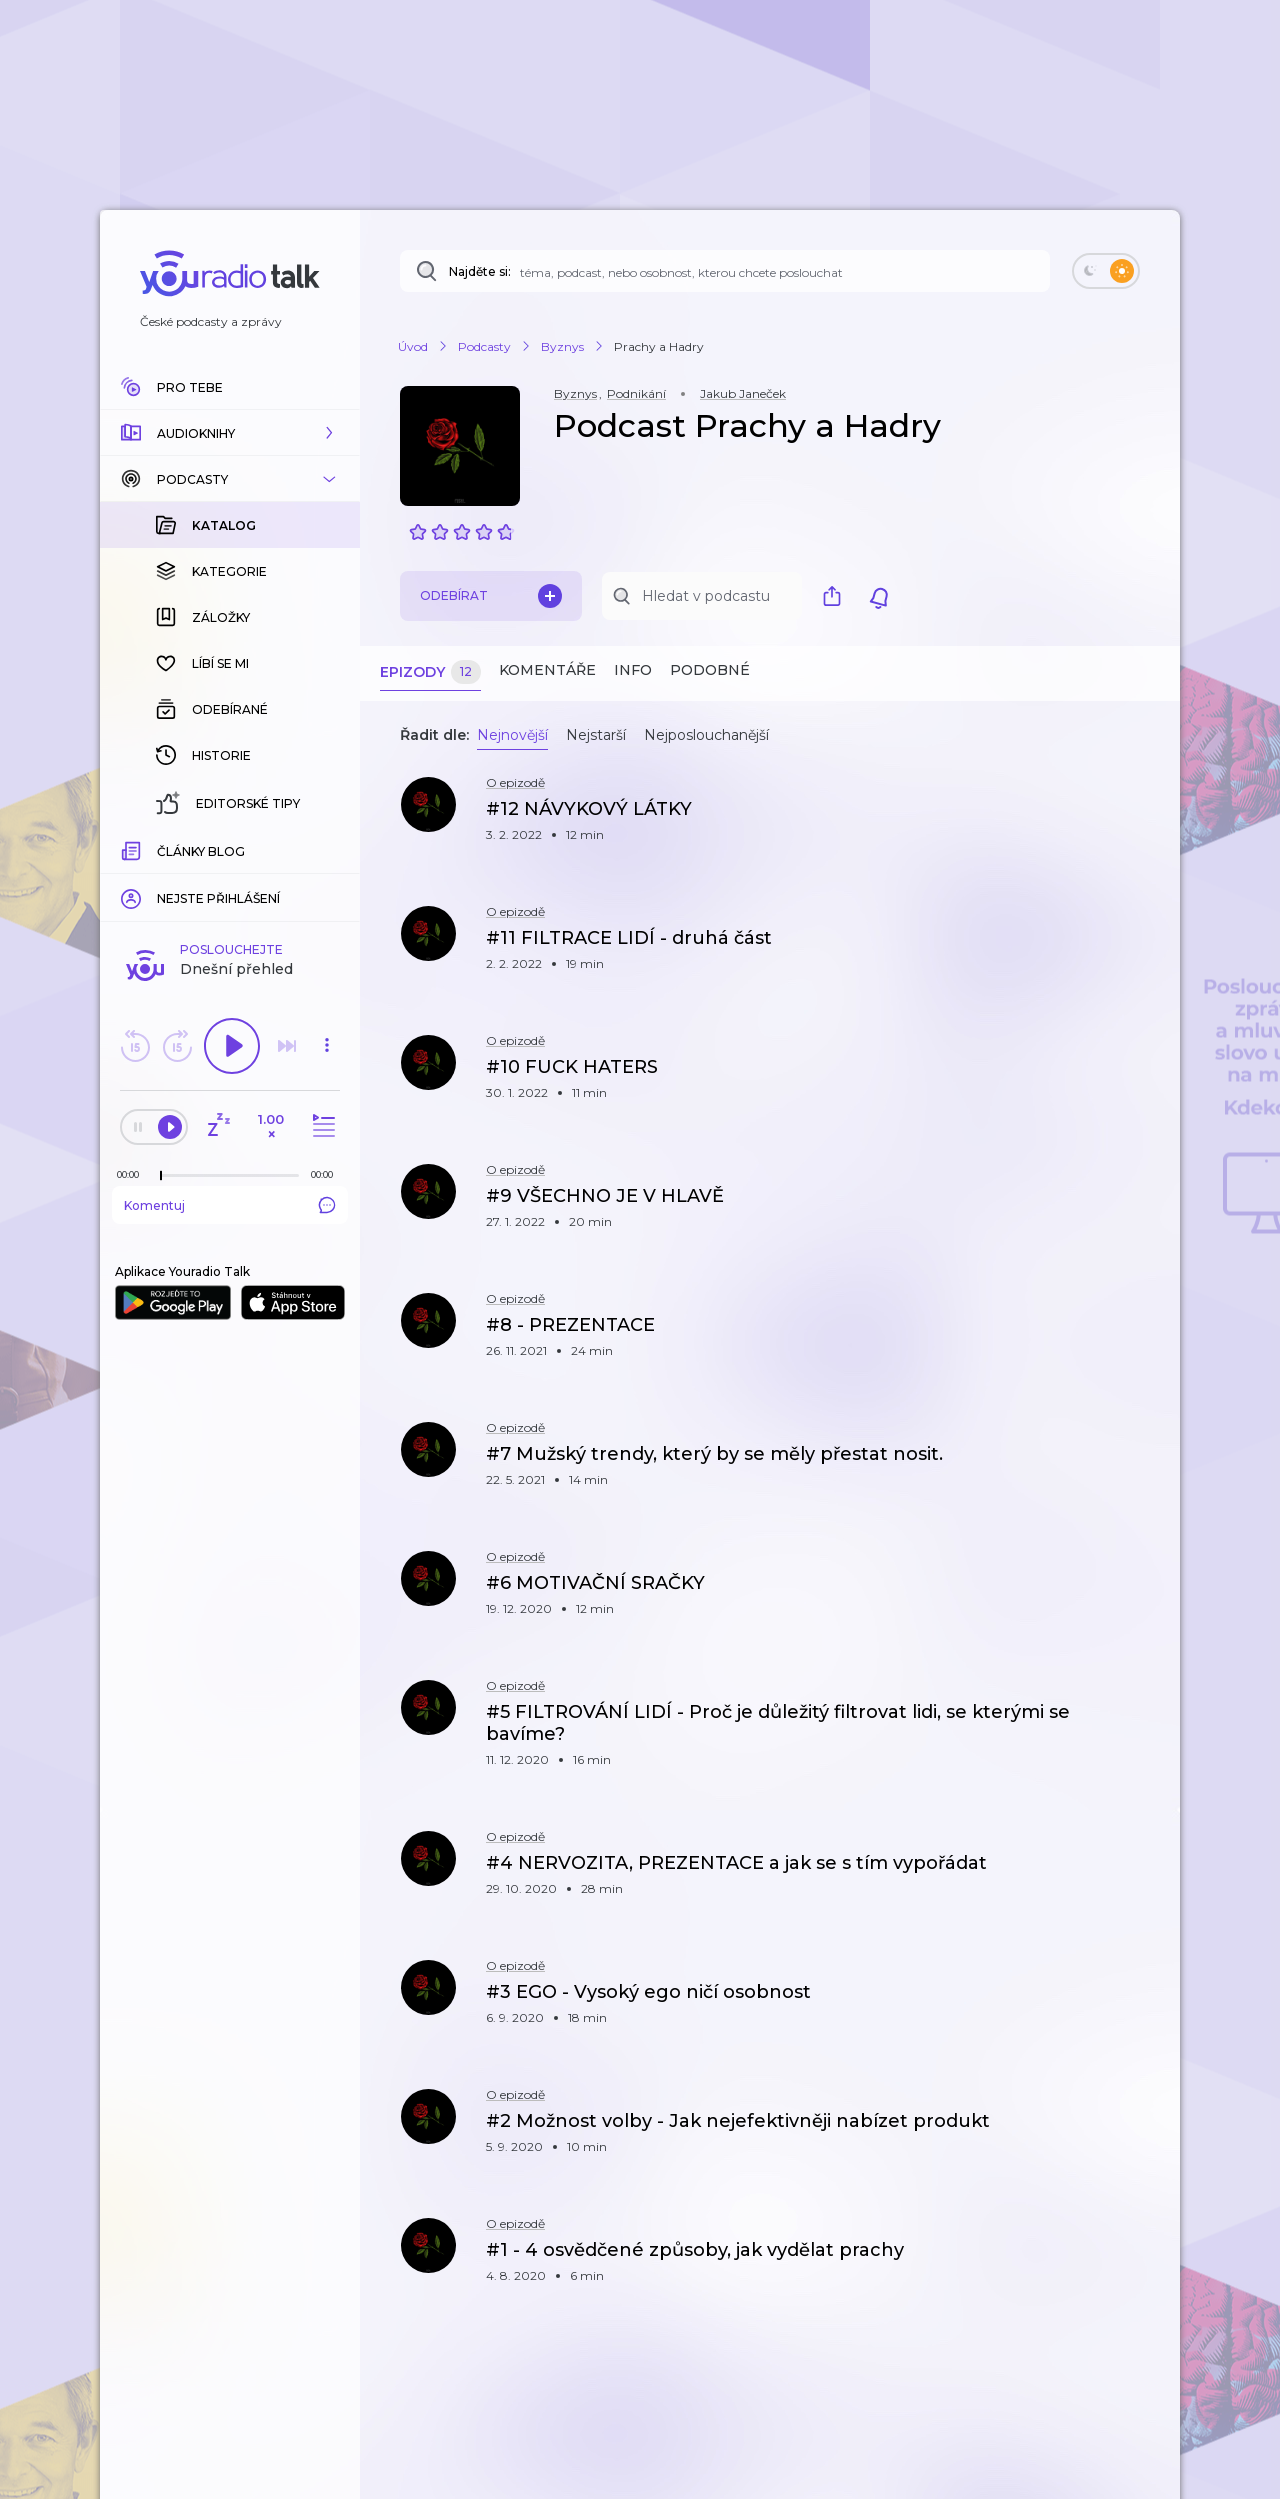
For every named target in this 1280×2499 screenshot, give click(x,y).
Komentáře (547, 670)
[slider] (161, 850)
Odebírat (491, 596)
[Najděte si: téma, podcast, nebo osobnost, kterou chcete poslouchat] (725, 271)
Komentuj (230, 879)
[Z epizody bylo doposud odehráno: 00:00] (133, 848)
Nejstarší (596, 735)
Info (633, 670)
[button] (230, 433)
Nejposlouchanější (706, 735)
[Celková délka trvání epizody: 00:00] (327, 848)
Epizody (430, 672)
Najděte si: (480, 271)
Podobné (710, 670)
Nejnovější (512, 735)
